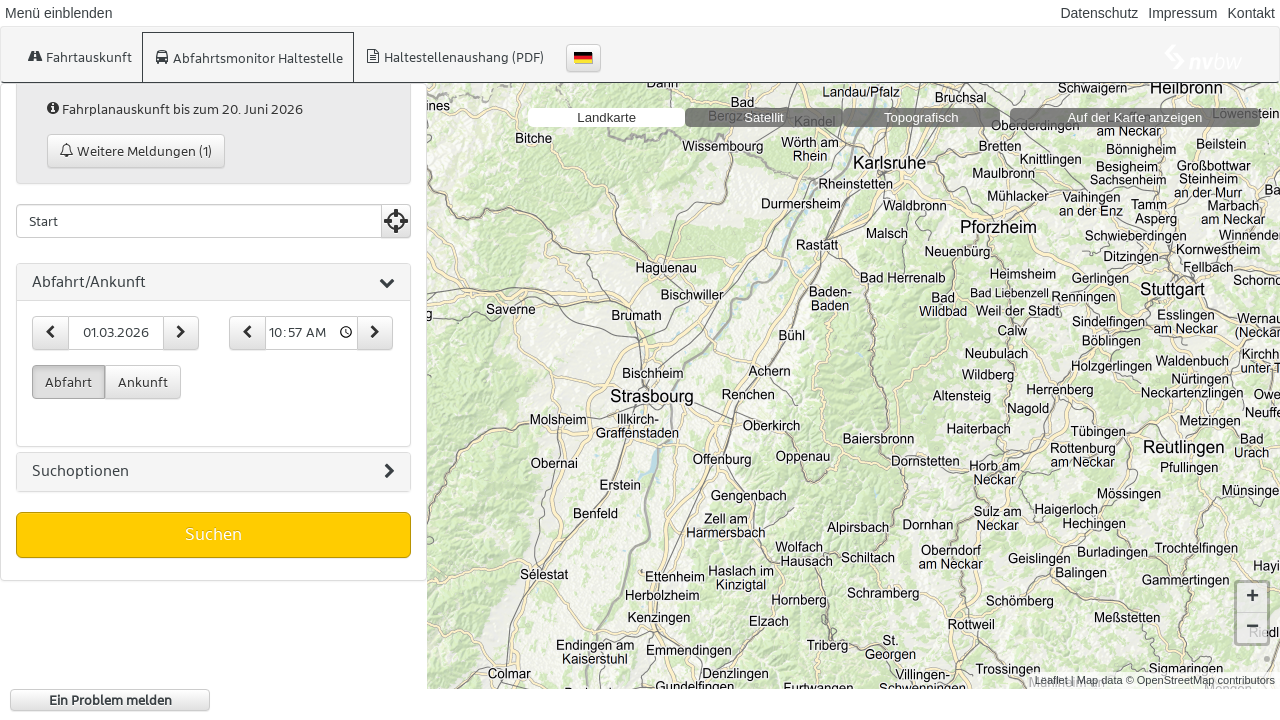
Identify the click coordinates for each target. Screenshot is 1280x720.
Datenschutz (1099, 13)
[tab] (213, 283)
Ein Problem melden (110, 700)
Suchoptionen (213, 472)
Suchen (213, 534)
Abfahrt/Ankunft (213, 283)
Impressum (1182, 13)
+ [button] (1252, 582)
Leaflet (1051, 664)
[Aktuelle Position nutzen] (396, 221)
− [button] (1252, 612)
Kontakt (1251, 13)
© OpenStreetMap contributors (1200, 664)
